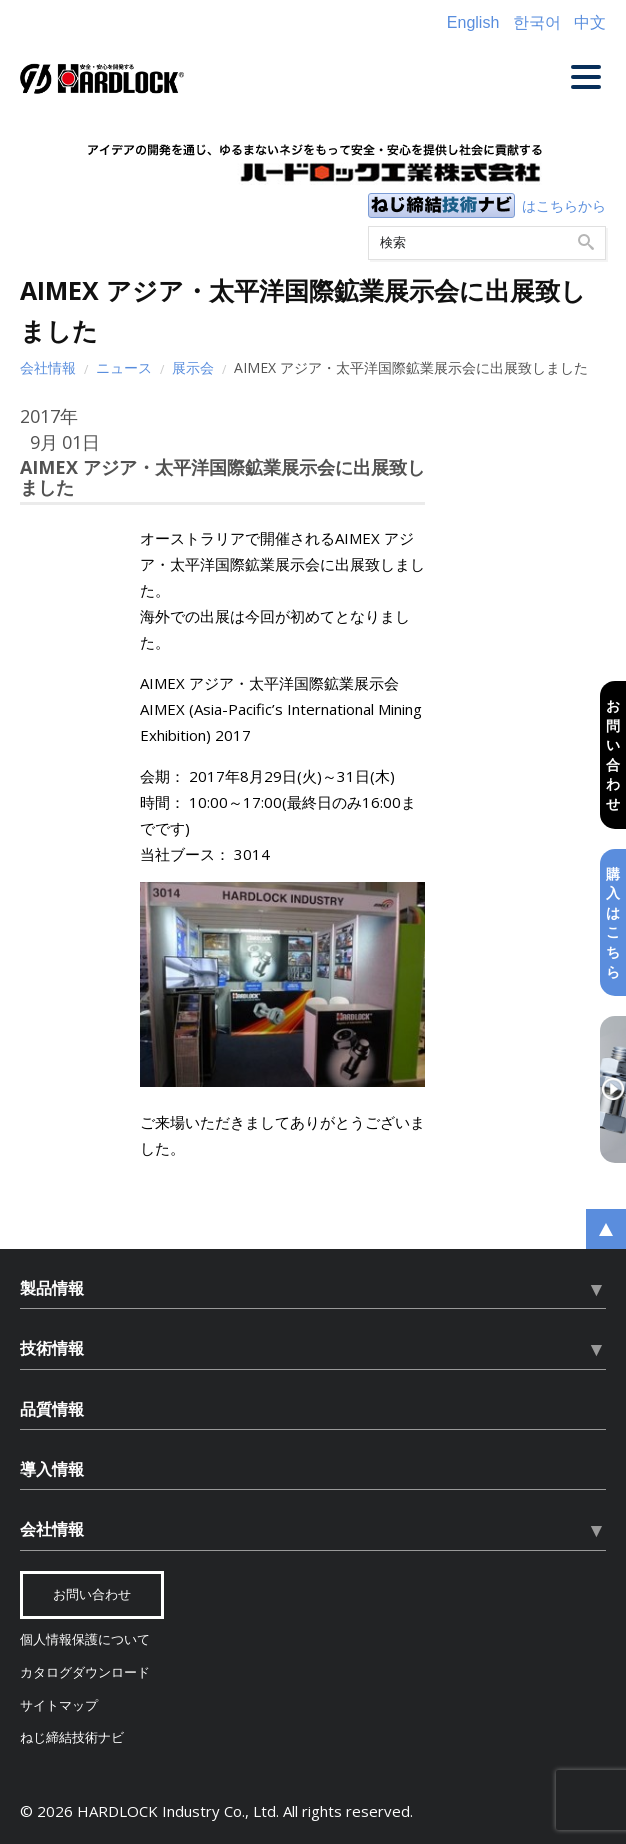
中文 (590, 22)
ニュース (124, 367)
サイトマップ (59, 1705)
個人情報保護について (85, 1639)
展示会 (193, 367)
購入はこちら (613, 922)
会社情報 (48, 367)
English (473, 22)
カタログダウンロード (85, 1672)
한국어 (537, 22)
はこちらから (564, 205)
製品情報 (52, 1288)
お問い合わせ (613, 754)
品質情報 (52, 1409)
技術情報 (52, 1348)
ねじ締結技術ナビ (72, 1737)
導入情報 (52, 1469)
